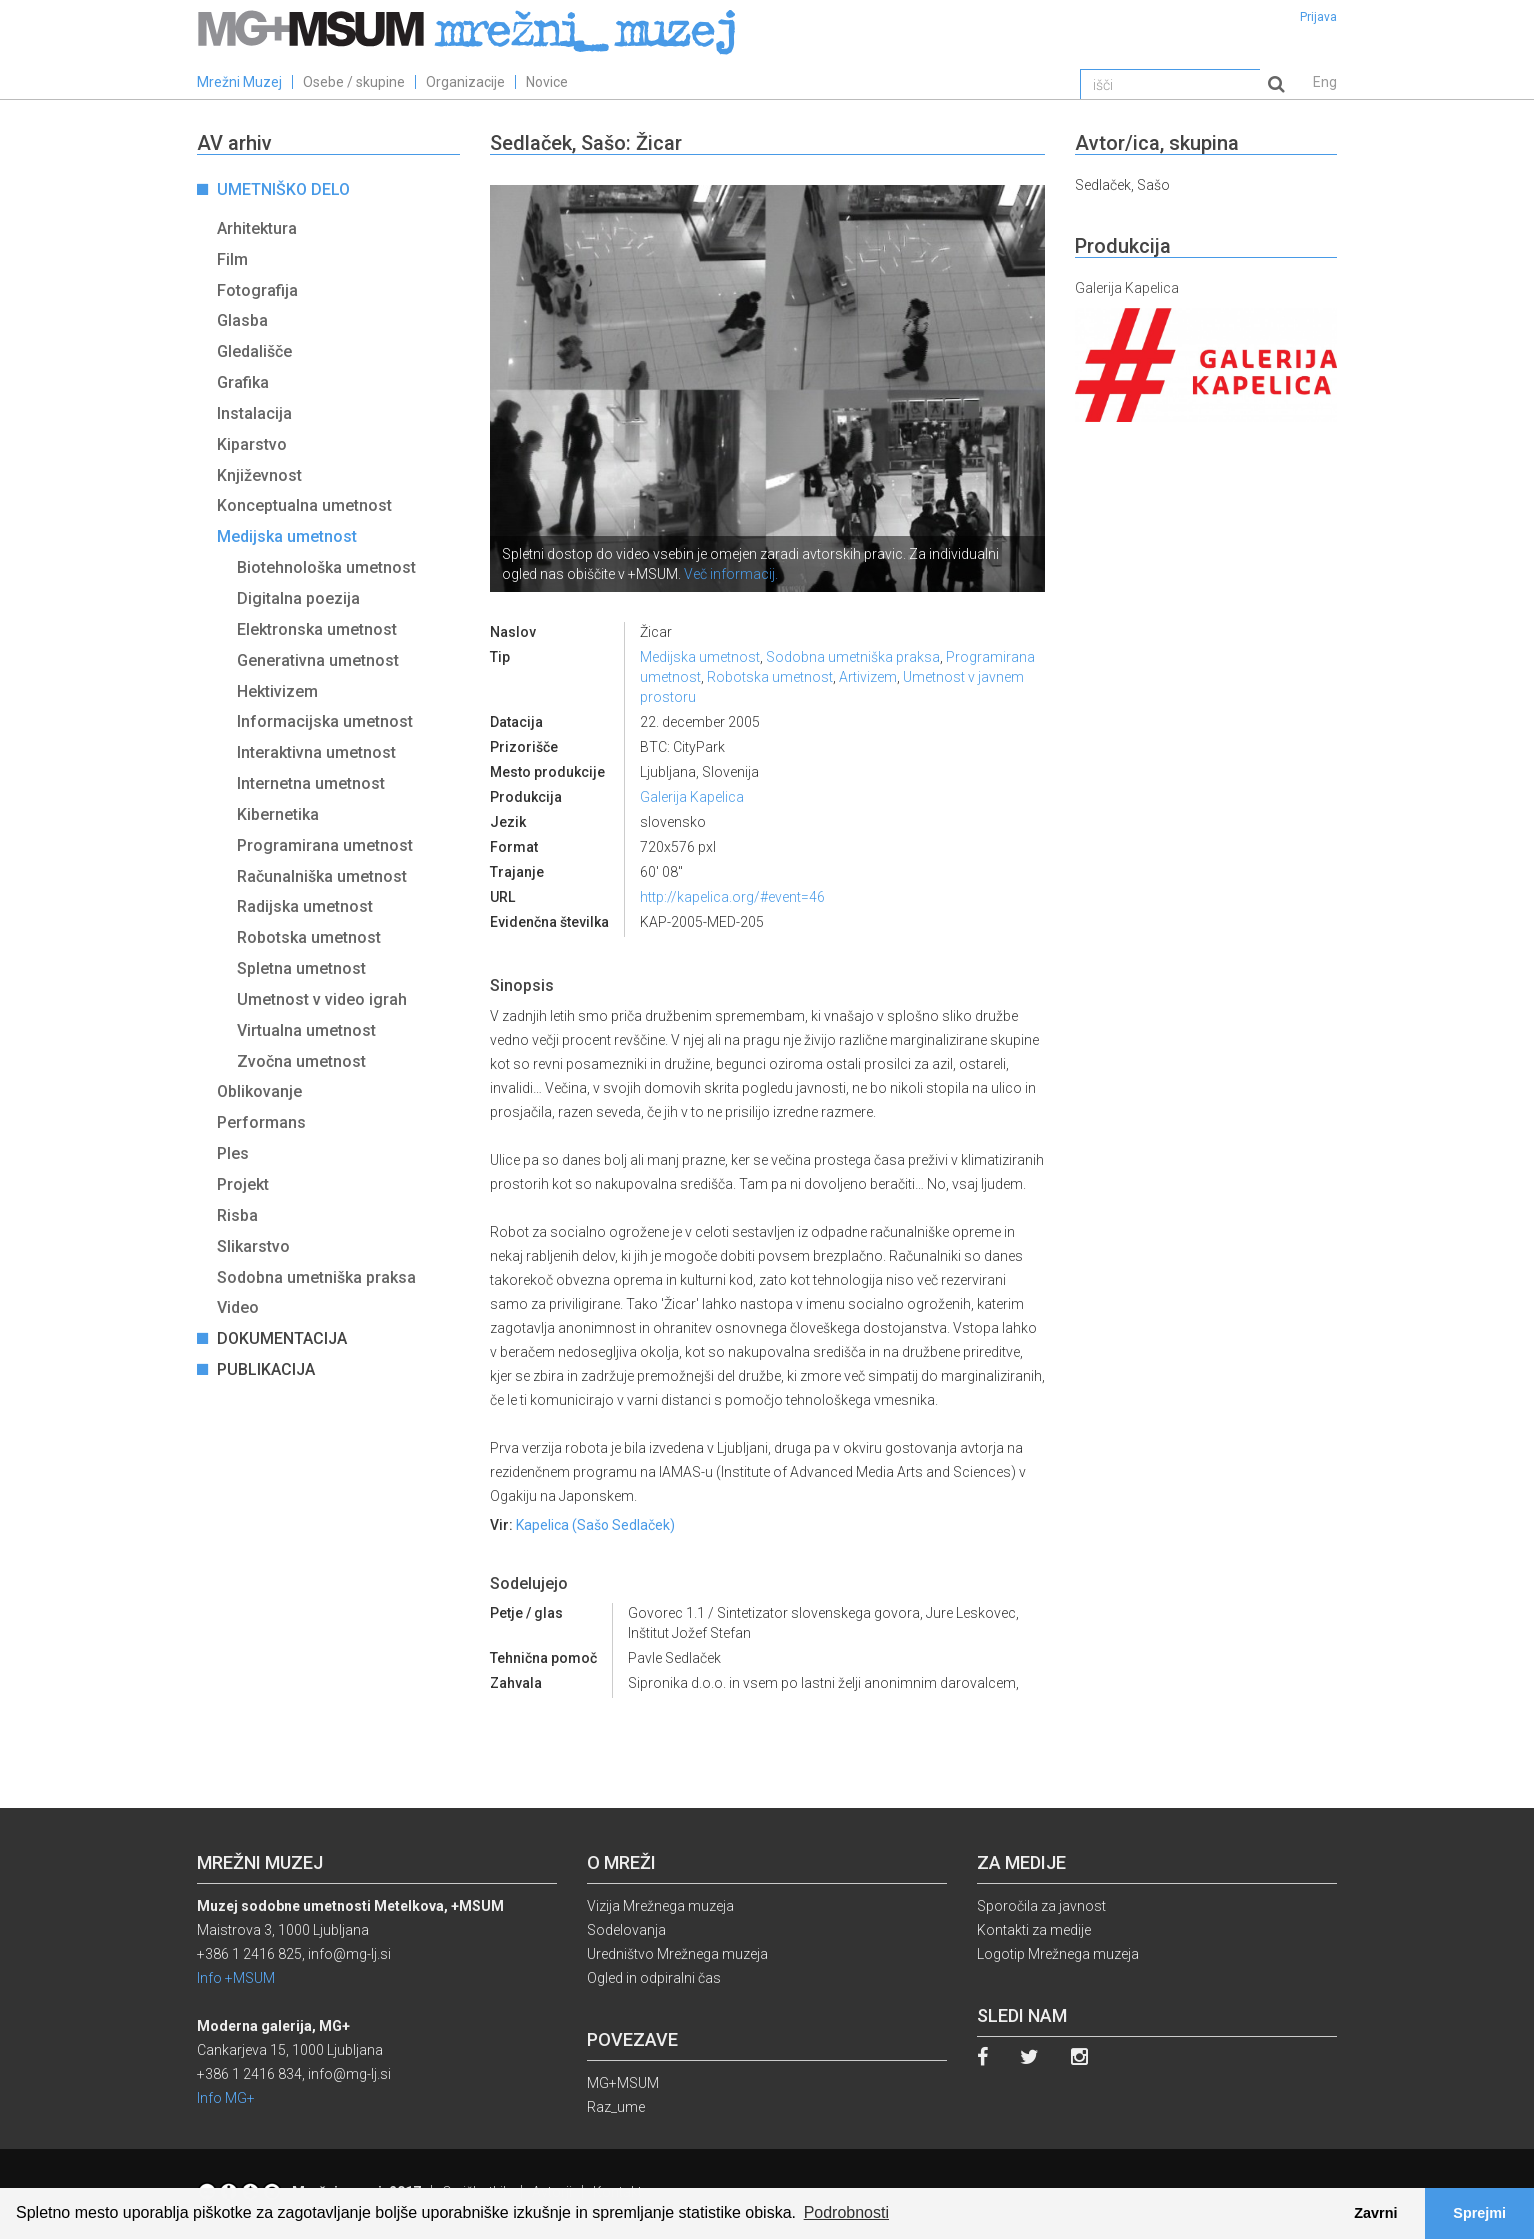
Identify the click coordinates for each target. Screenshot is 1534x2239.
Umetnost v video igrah (322, 999)
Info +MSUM (236, 1978)
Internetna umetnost (311, 783)
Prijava (1318, 17)
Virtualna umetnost (306, 1030)
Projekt (243, 1184)
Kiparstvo (252, 444)
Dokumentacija (282, 1338)
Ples (233, 1153)
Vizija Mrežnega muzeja (660, 1906)
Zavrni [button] (1375, 2213)
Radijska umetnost (305, 906)
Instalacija (254, 413)
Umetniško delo (283, 189)
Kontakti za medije (1034, 1930)
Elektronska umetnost (317, 629)
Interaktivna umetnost (316, 752)
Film (232, 259)
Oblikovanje (259, 1091)
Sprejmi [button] (1479, 2213)
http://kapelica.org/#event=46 (732, 897)
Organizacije (465, 82)
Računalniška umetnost (322, 876)
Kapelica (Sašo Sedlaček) (595, 1525)
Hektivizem (277, 691)
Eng (1325, 82)
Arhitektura (257, 228)
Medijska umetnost (287, 536)
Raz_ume (616, 2107)
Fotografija (257, 290)
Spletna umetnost (301, 968)
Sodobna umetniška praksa (316, 1277)
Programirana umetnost (325, 845)
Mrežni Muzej (239, 82)
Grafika (243, 382)
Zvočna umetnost (301, 1061)
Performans (261, 1122)
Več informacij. (731, 574)
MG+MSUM (623, 2083)
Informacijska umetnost (325, 721)
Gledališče (254, 351)
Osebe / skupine (354, 82)
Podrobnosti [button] (846, 2212)
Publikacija (266, 1369)
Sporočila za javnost (1041, 1906)
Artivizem (868, 677)
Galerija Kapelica (692, 797)
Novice (547, 82)
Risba (237, 1215)
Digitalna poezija (298, 598)
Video (238, 1307)
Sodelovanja (626, 1930)
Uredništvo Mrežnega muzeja (677, 1954)
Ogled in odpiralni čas (654, 1978)
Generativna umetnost (318, 660)
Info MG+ (226, 2098)
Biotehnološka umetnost (326, 567)
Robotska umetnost (309, 937)
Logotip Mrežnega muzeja (1058, 1954)
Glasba (242, 320)
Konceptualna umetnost (304, 505)
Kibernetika (278, 814)
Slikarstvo (253, 1246)
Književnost (259, 475)
